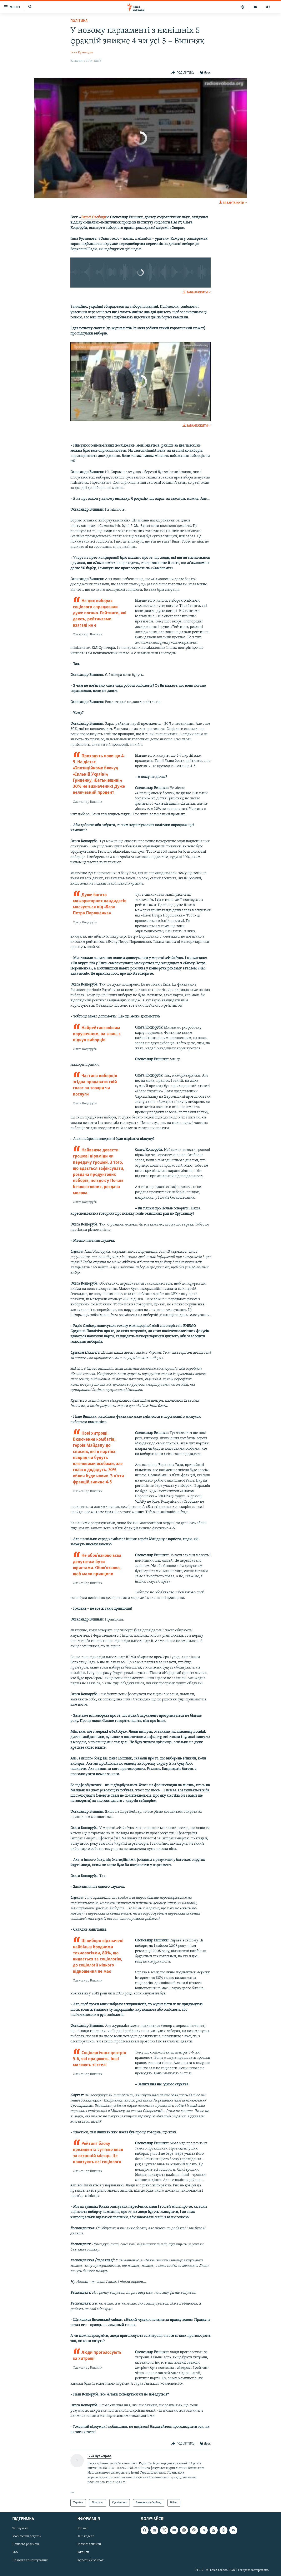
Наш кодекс (85, 2536)
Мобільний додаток (26, 2536)
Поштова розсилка (26, 2544)
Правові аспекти (88, 2544)
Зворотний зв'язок (90, 2560)
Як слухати (20, 2528)
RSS (15, 2552)
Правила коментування (30, 2560)
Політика (78, 21)
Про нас (82, 2528)
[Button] (182, 73)
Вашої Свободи (93, 217)
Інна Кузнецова (82, 52)
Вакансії (82, 2552)
